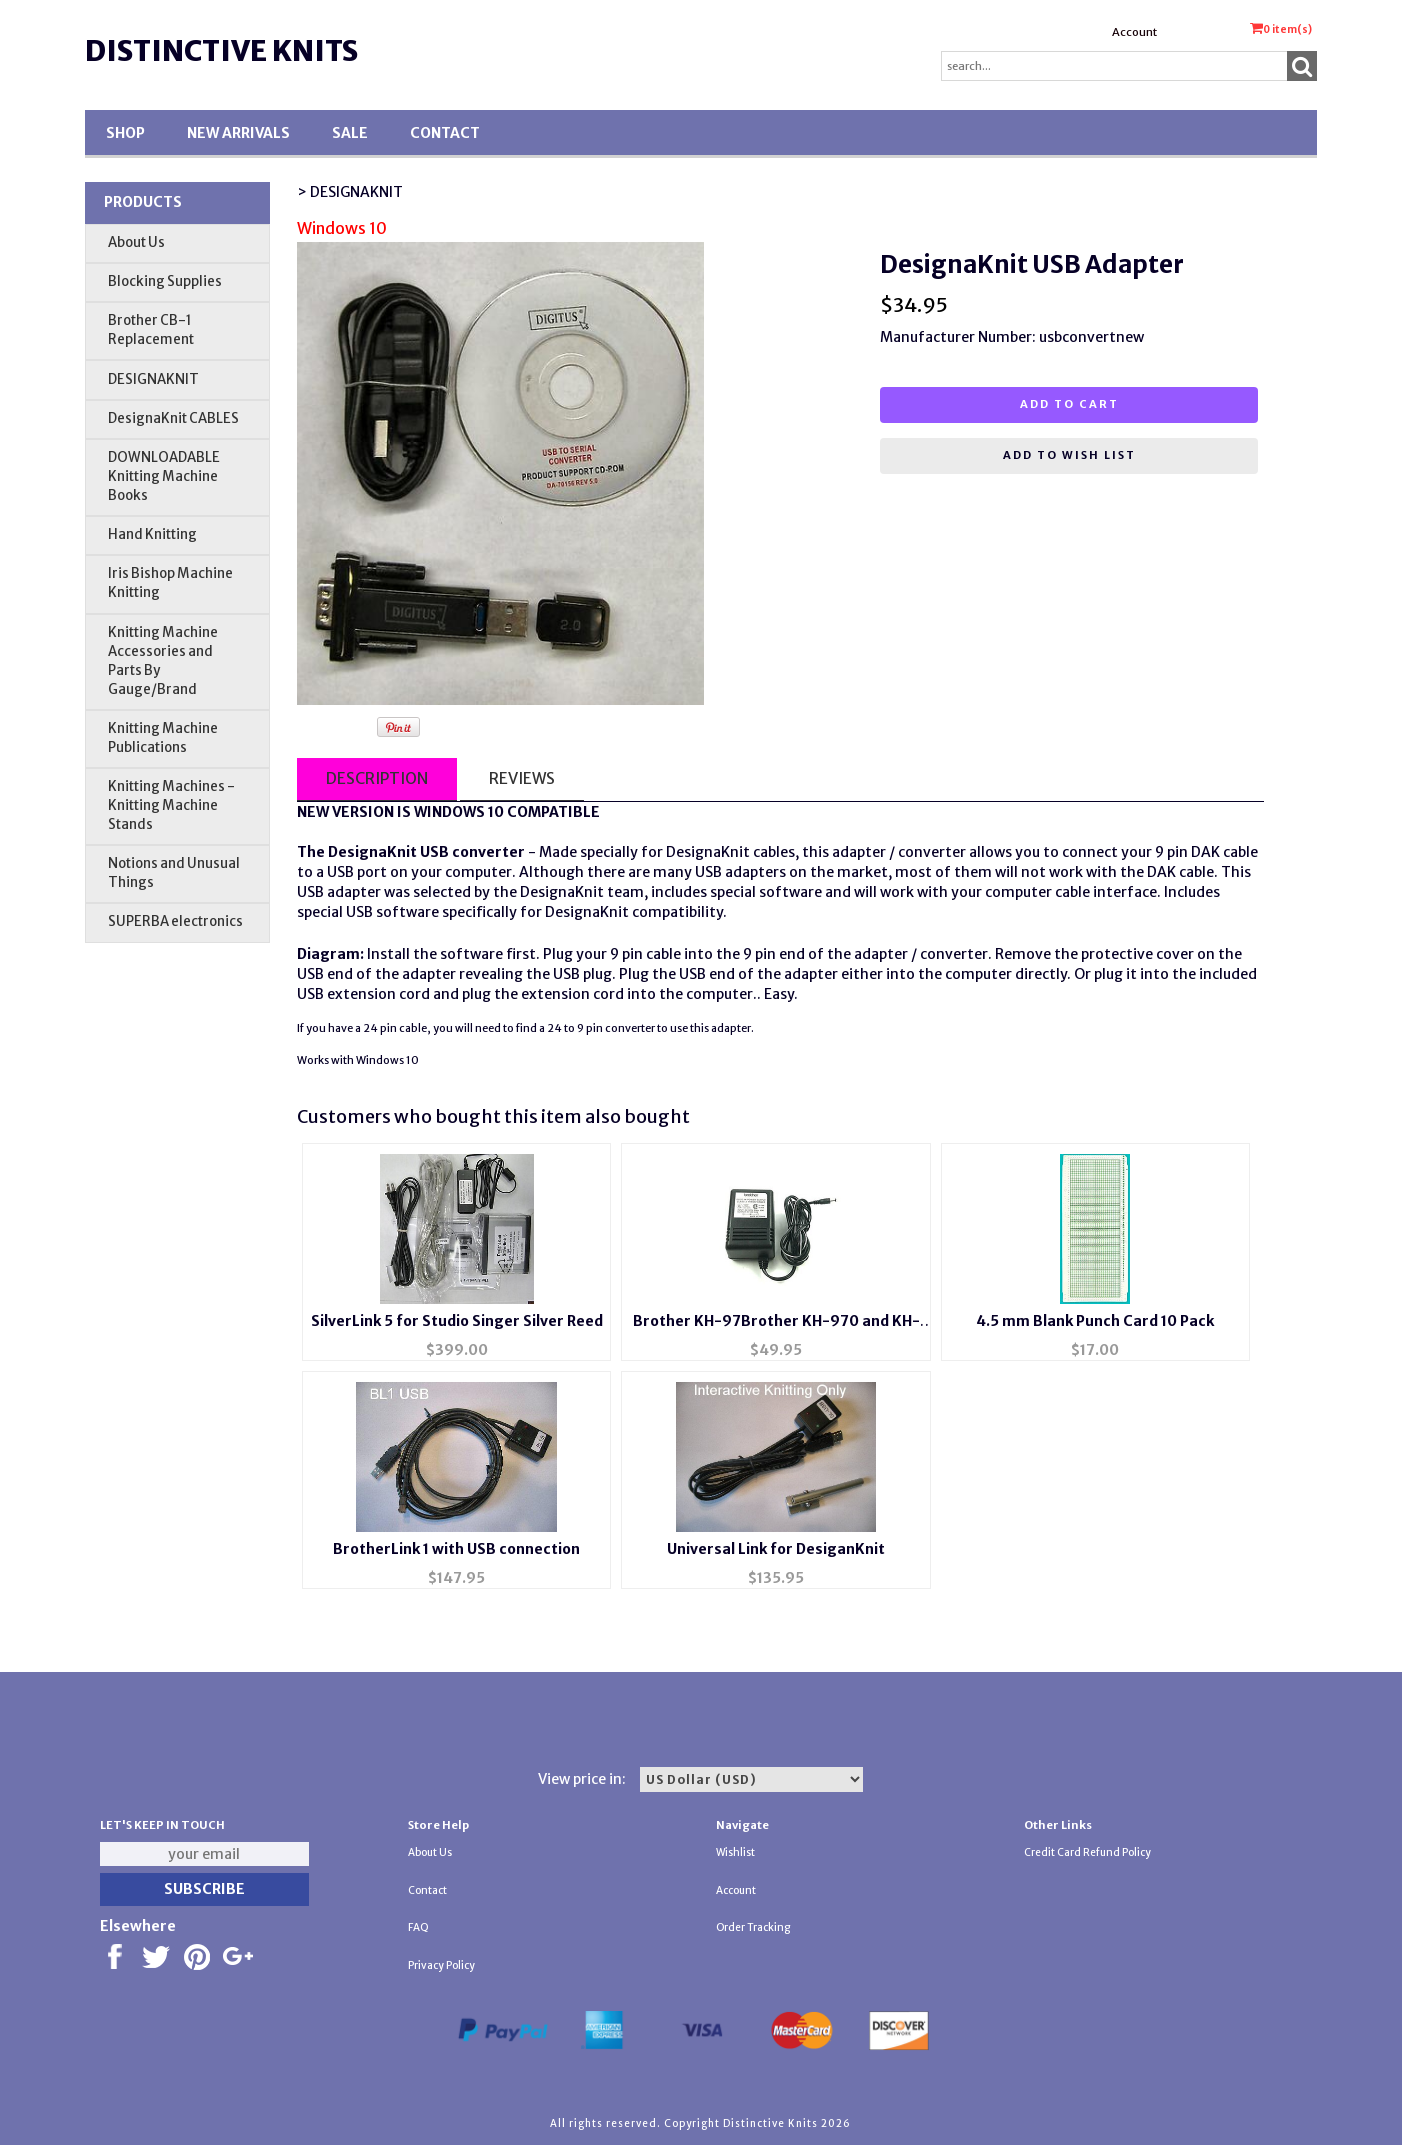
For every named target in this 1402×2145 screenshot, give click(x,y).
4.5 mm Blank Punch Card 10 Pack (1095, 1321)
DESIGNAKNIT (153, 379)
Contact (445, 133)
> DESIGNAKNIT (350, 192)
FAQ (418, 1927)
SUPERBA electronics (175, 921)
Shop (125, 133)
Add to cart (1069, 404)
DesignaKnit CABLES (173, 418)
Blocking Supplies (165, 281)
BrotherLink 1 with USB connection (456, 1549)
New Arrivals (238, 133)
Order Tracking (753, 1927)
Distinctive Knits (221, 51)
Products (143, 202)
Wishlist (735, 1852)
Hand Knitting (152, 534)
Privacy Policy (441, 1965)
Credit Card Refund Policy (1087, 1852)
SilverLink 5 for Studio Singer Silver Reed (457, 1321)
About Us (136, 242)
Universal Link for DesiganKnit (776, 1549)
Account (1134, 32)
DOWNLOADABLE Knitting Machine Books (164, 476)
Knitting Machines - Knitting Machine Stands (171, 805)
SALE (350, 133)
